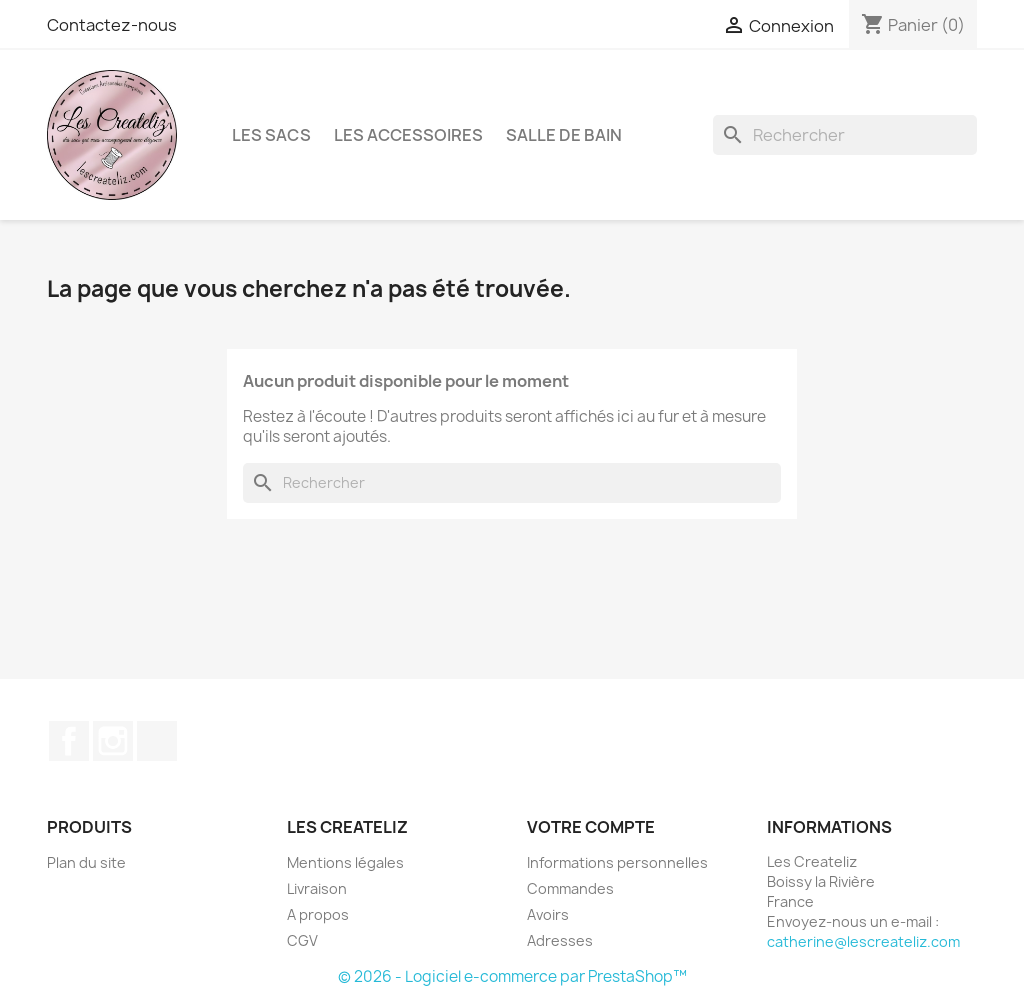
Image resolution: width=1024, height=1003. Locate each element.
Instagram (113, 741)
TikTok (157, 741)
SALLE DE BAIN (564, 135)
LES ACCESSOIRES (408, 135)
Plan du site (86, 862)
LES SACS (271, 135)
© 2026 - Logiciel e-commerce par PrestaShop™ (512, 976)
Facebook (69, 741)
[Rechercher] (845, 135)
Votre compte (591, 827)
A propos (318, 914)
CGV (302, 940)
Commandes (570, 888)
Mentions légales (345, 862)
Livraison (317, 888)
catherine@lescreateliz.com (863, 941)
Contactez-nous (112, 25)
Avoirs (548, 914)
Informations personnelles (617, 862)
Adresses (560, 940)
